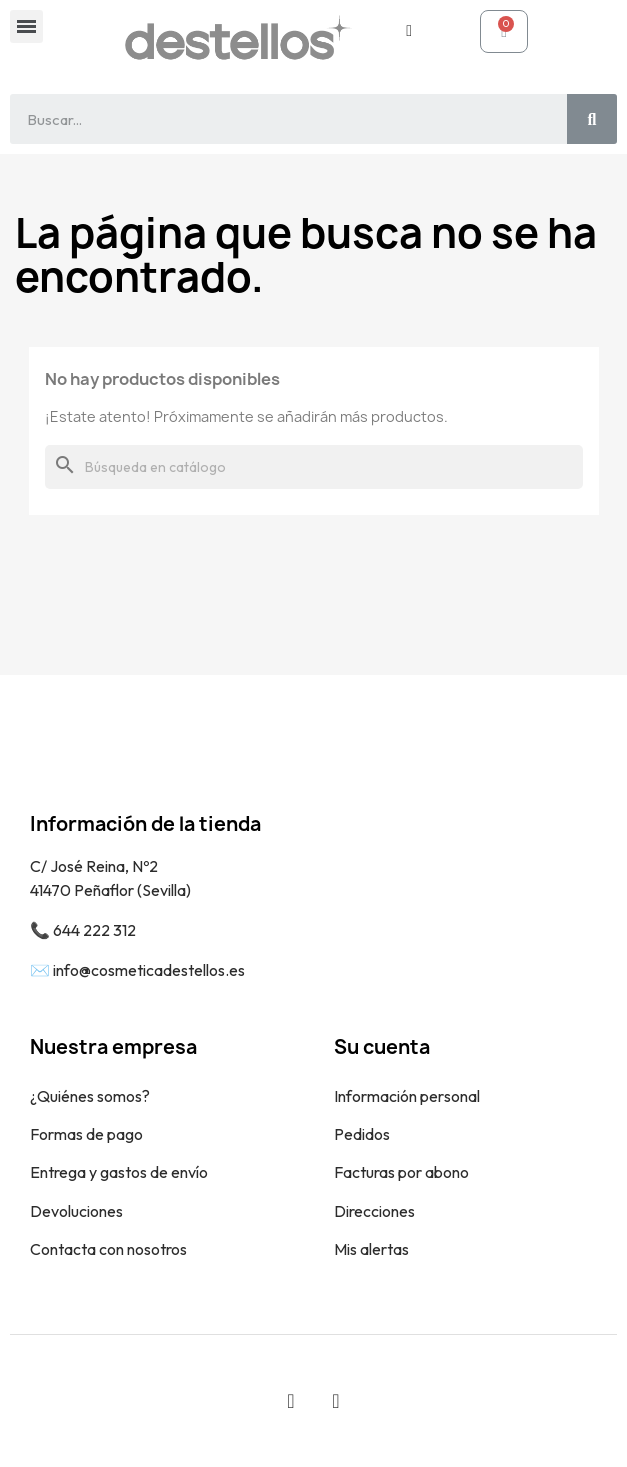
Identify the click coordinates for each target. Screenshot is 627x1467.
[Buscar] (314, 467)
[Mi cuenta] (409, 31)
